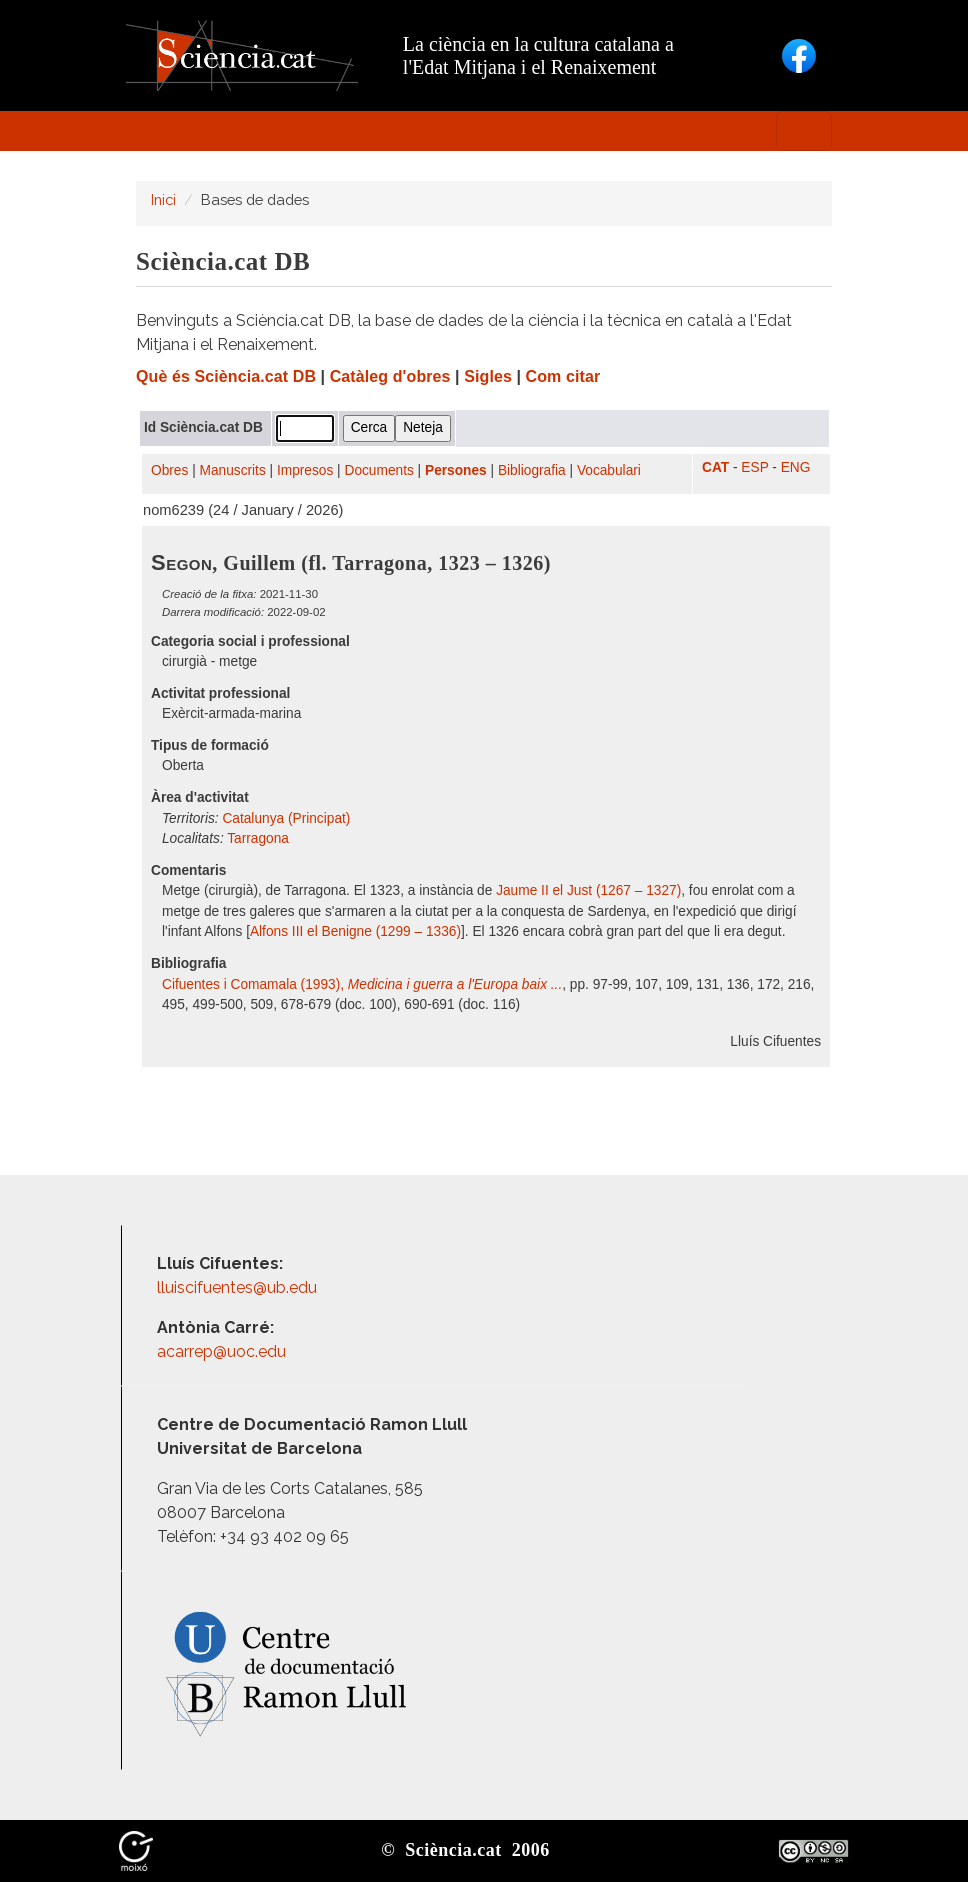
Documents (379, 470)
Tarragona (258, 838)
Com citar (563, 376)
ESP (754, 467)
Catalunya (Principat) (286, 818)
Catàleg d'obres (390, 376)
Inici (163, 199)
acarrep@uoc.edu (221, 1351)
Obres (169, 470)
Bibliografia (532, 470)
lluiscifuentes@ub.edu (239, 1287)
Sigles (488, 376)
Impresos (305, 470)
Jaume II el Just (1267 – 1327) (588, 890)
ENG (796, 467)
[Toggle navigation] (804, 131)
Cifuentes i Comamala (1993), (362, 984)
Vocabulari (609, 470)
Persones (456, 470)
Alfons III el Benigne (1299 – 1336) (355, 931)
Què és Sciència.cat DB (226, 376)
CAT (715, 467)
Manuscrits (233, 470)
